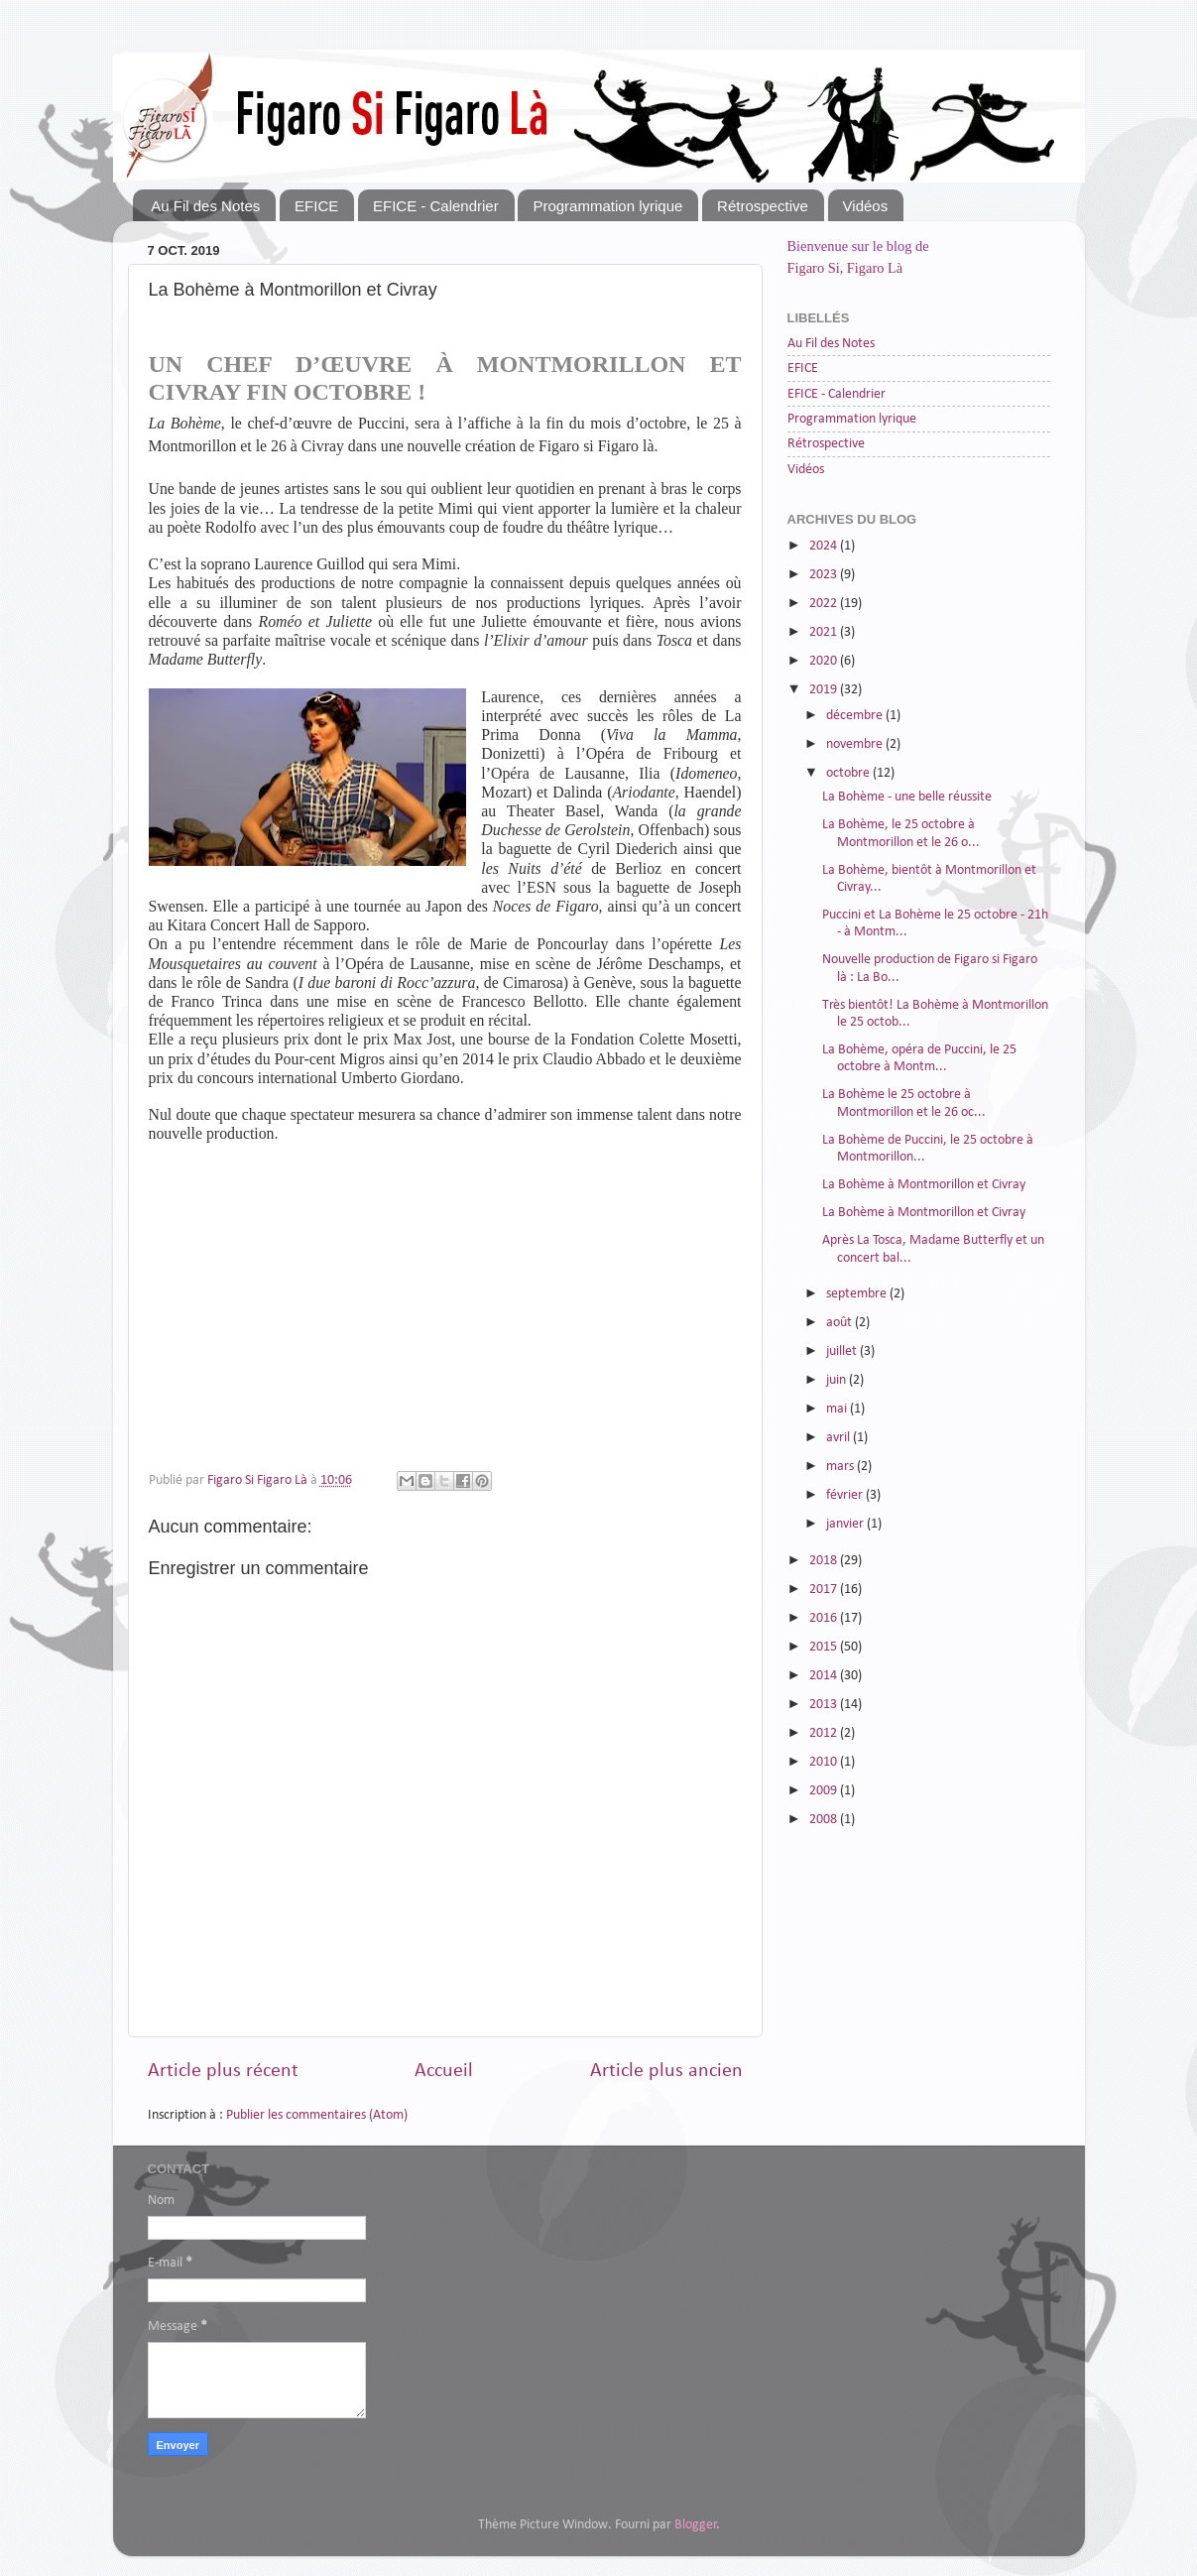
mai (838, 1409)
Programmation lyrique (607, 205)
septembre (858, 1294)
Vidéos (866, 205)
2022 (824, 603)
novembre (856, 744)
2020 (824, 661)
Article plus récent (223, 2071)
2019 (824, 689)
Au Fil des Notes (205, 205)
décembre (856, 715)
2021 (824, 632)
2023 (824, 574)
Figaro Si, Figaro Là (845, 268)
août (840, 1322)
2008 (824, 1819)
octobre (849, 773)
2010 (824, 1762)
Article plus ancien (666, 2071)
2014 (824, 1675)
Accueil (444, 2071)
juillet (843, 1351)
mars (841, 1466)
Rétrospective (762, 205)
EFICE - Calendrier (436, 205)
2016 (824, 1618)
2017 (824, 1589)
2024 (824, 546)
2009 (824, 1790)
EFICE (316, 205)
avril (839, 1437)
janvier (846, 1524)
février (846, 1495)
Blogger (695, 2524)
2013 (824, 1704)
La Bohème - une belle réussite (907, 797)
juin (837, 1380)
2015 (824, 1647)
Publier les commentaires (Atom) (317, 2115)
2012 (824, 1733)
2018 (824, 1560)
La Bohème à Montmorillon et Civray (923, 1184)
